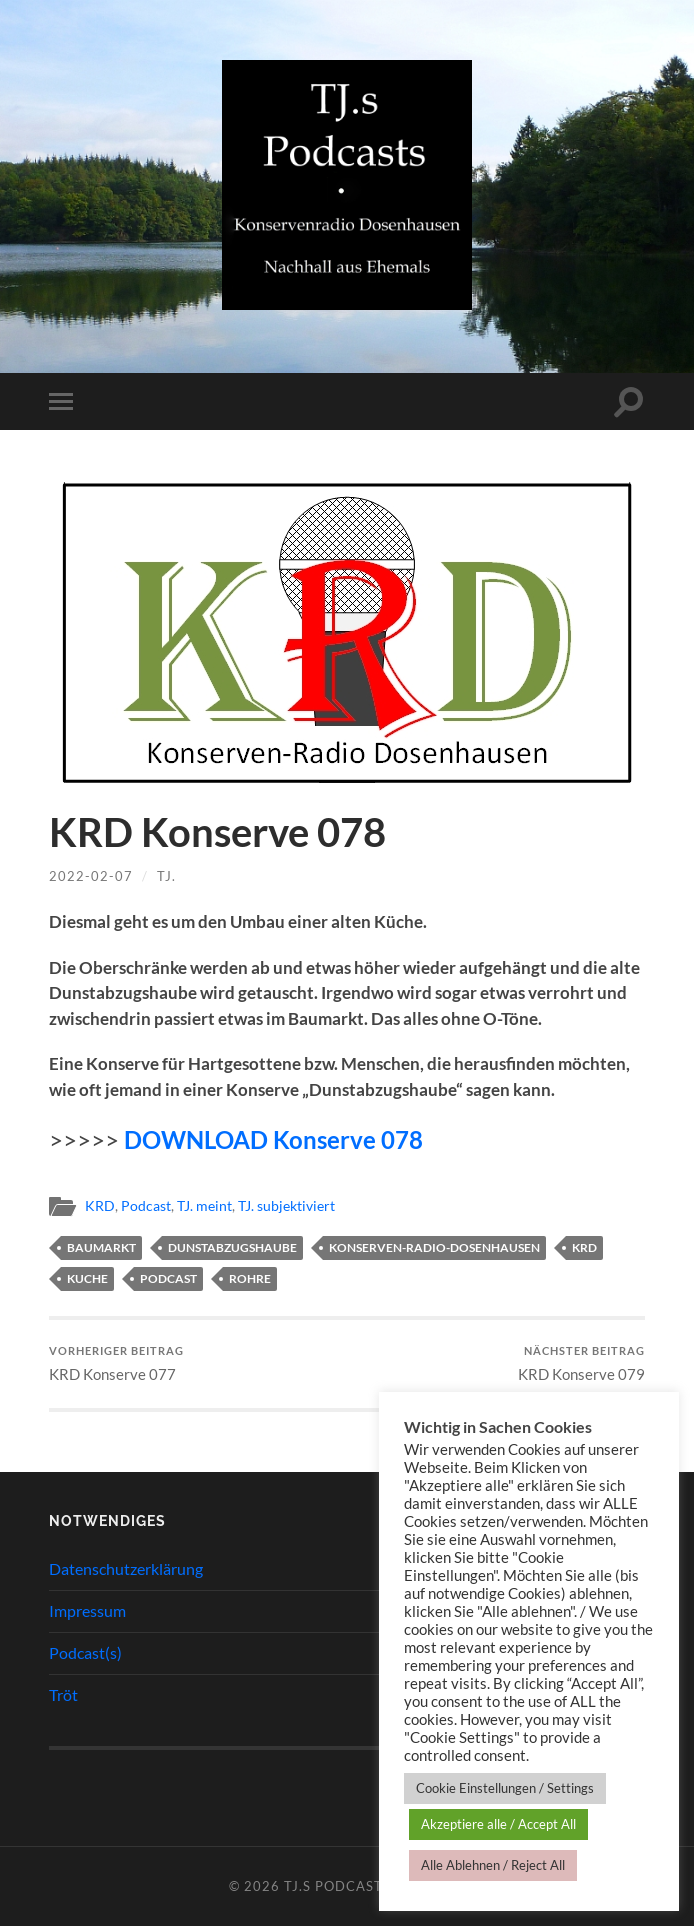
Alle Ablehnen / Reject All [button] (493, 1865)
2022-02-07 (91, 876)
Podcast (146, 1206)
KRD (100, 1206)
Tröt (63, 1694)
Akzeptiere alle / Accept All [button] (498, 1824)
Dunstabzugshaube (232, 1247)
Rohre (250, 1278)
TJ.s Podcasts (337, 1886)
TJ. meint (204, 1206)
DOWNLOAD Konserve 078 (273, 1139)
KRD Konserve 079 (581, 1363)
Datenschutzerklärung (126, 1568)
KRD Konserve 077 (116, 1363)
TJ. (166, 876)
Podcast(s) (85, 1652)
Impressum (87, 1610)
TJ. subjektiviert (286, 1206)
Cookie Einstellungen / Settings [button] (505, 1788)
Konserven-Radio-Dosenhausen (434, 1247)
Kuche (87, 1278)
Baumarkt (101, 1247)
